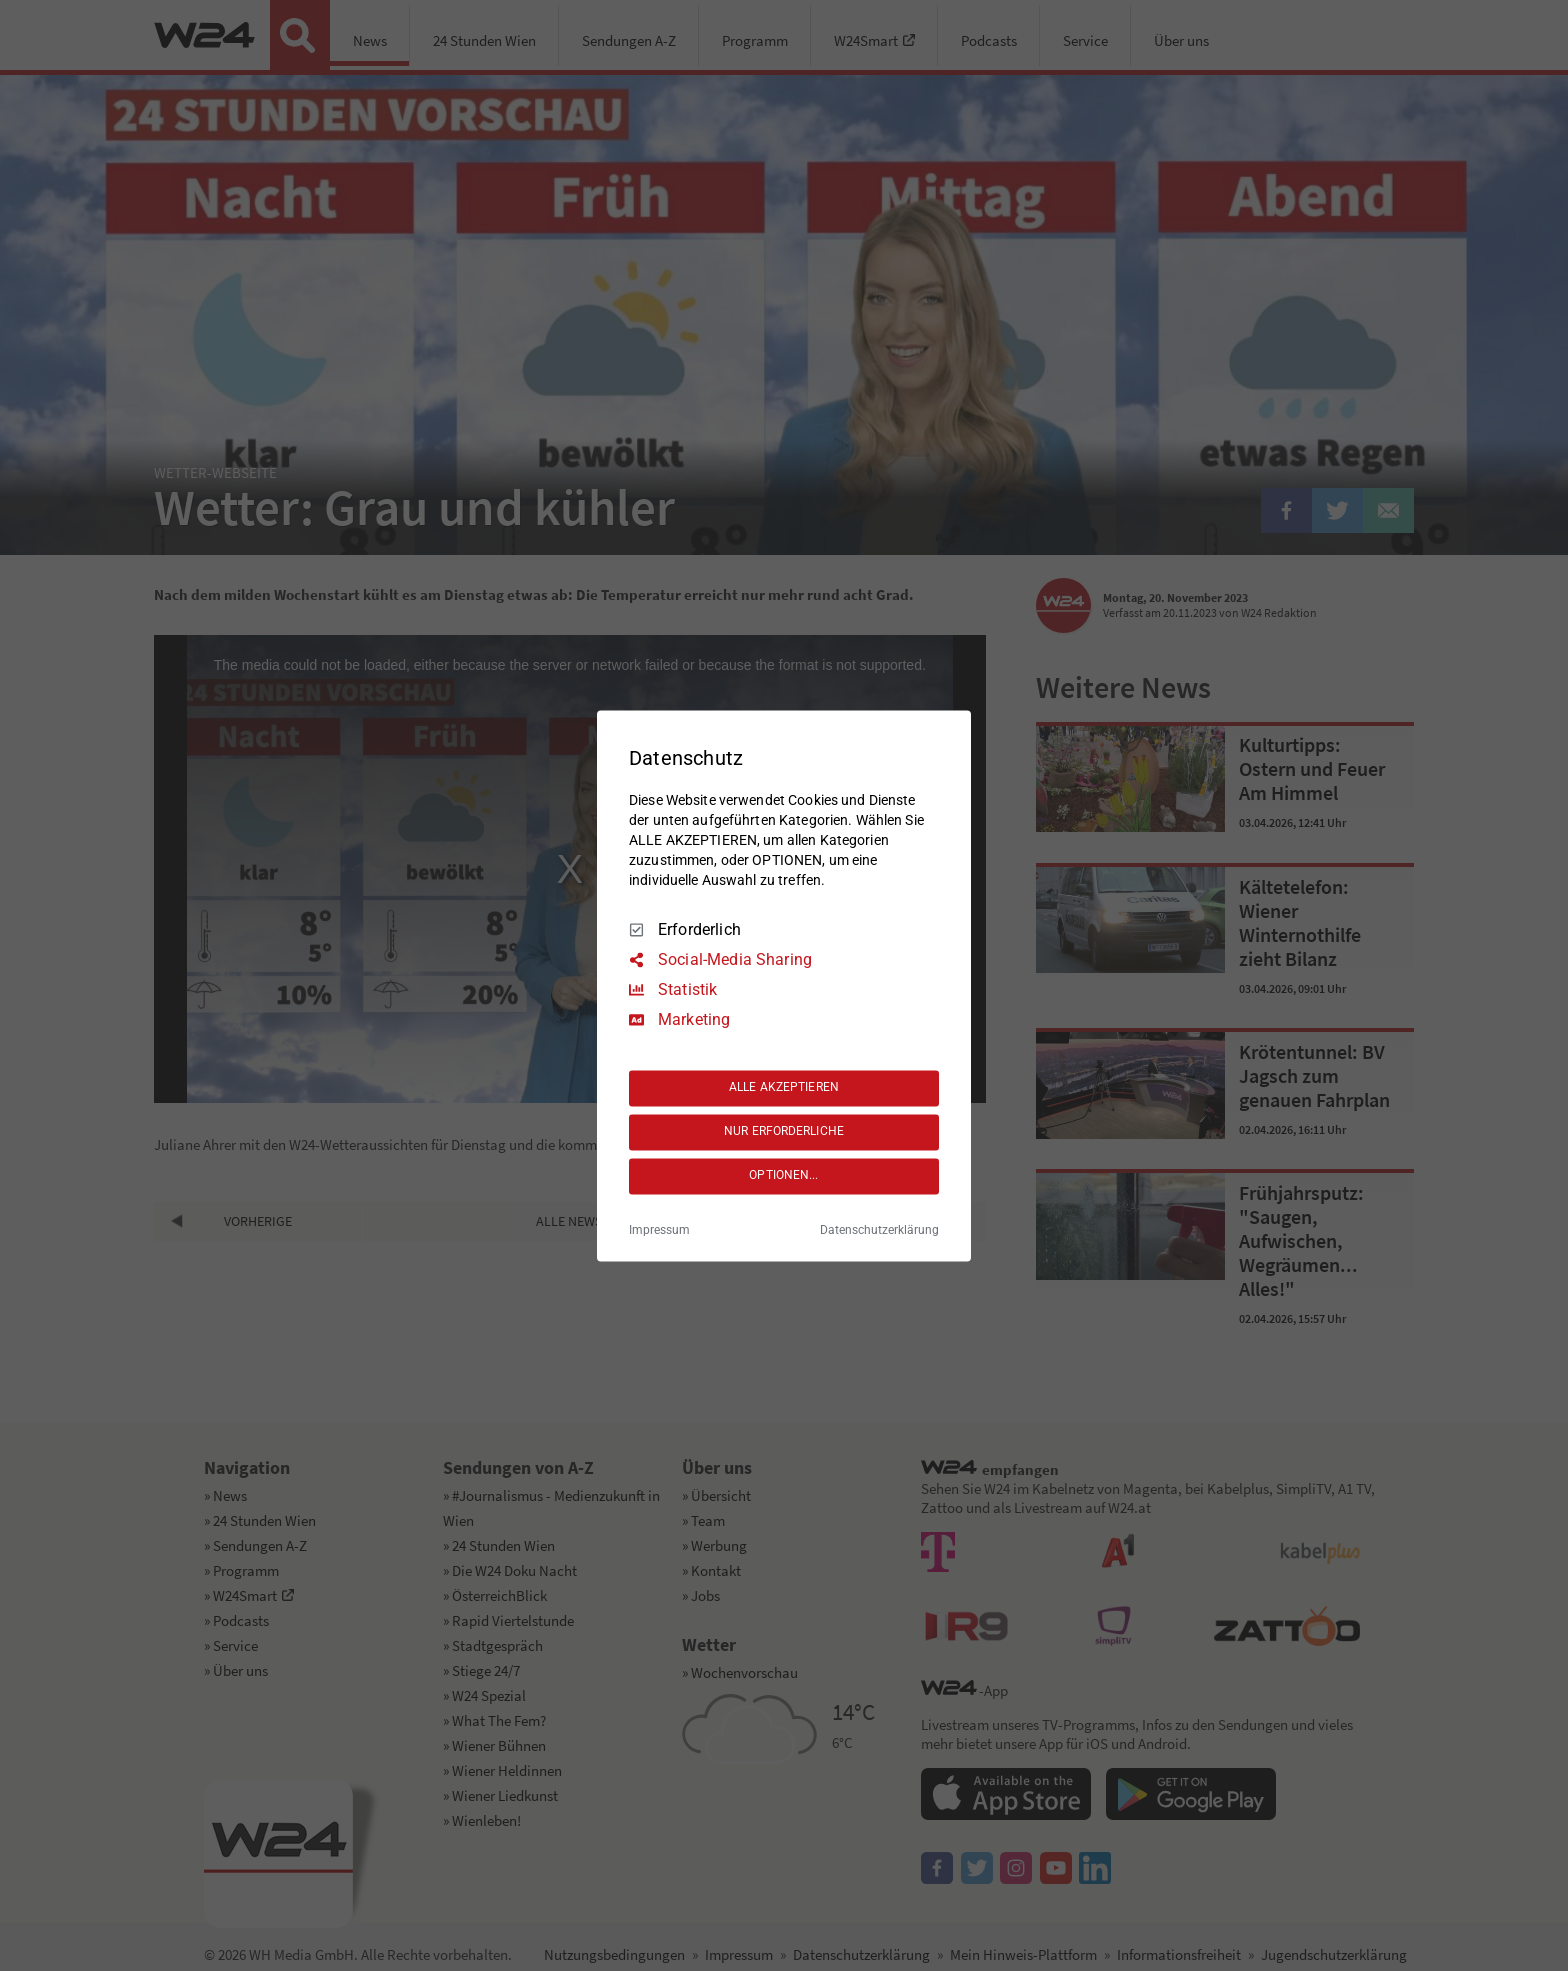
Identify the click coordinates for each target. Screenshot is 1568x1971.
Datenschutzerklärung (879, 1230)
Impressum (659, 1230)
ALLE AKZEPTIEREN (784, 1088)
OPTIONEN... (783, 1176)
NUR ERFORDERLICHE (784, 1132)
